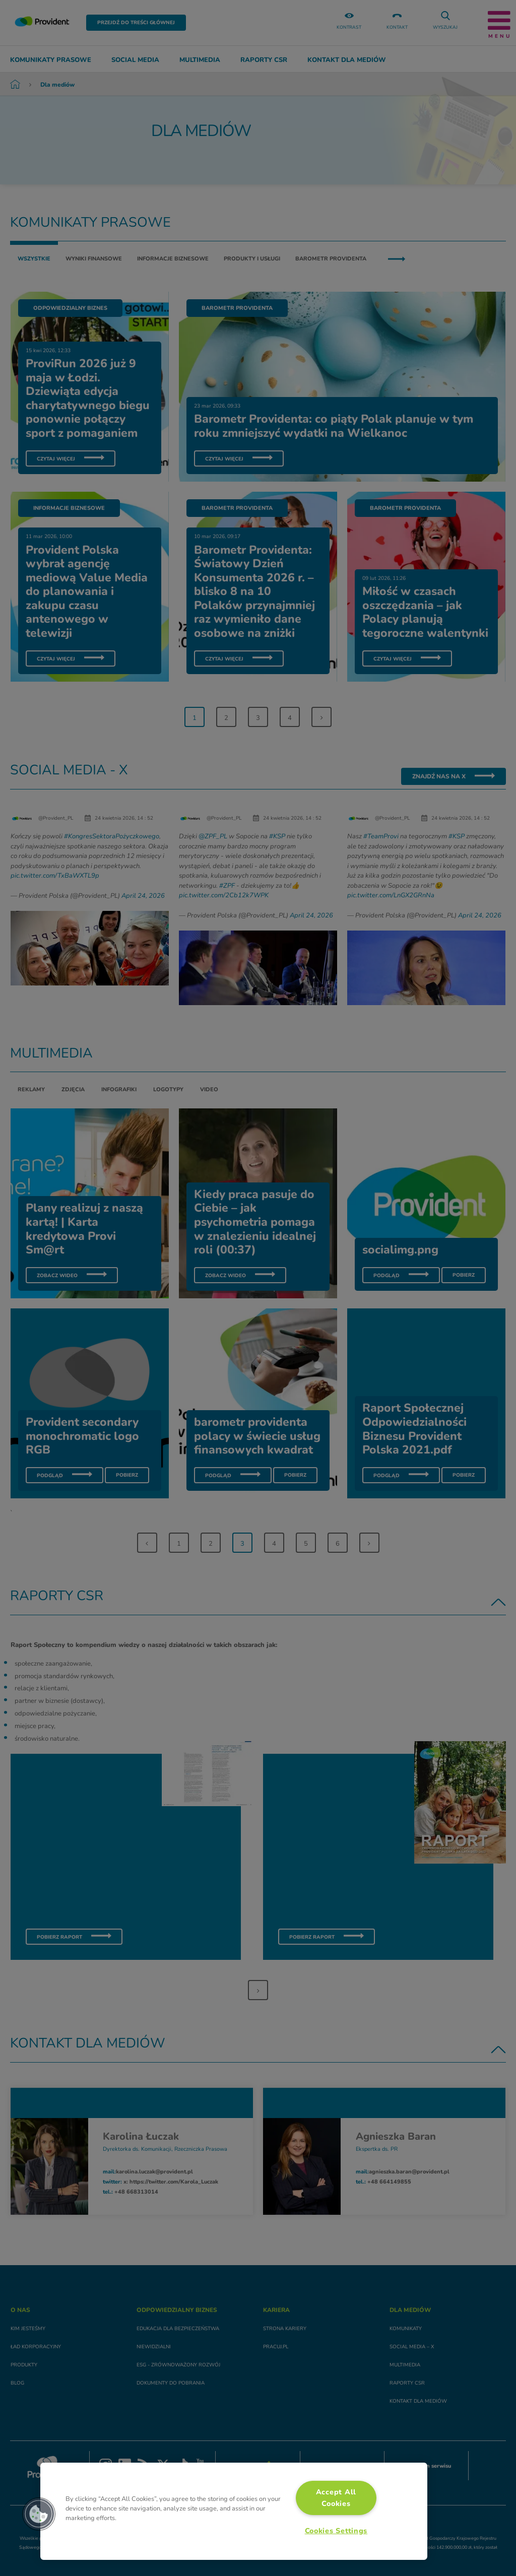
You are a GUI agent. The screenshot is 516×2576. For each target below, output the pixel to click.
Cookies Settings (336, 2531)
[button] (39, 2514)
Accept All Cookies (336, 2497)
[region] (233, 2511)
